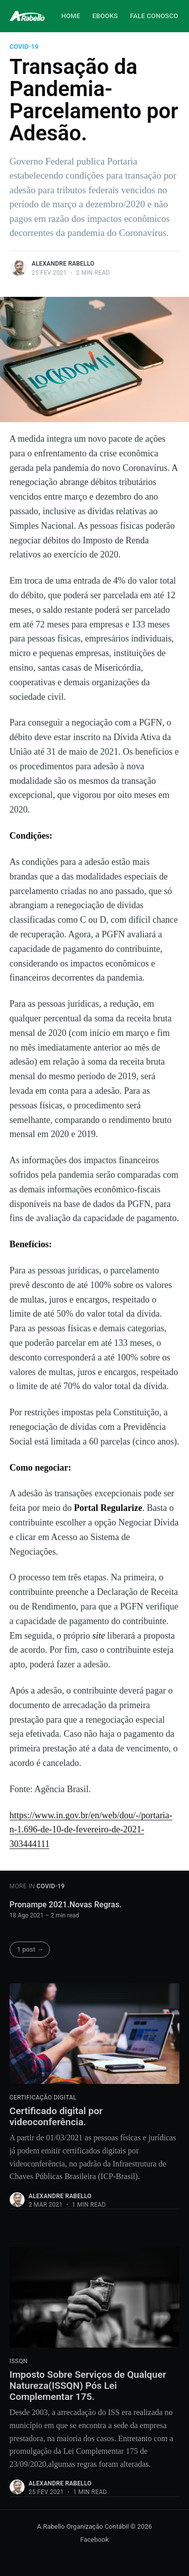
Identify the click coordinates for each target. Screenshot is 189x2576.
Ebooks (105, 16)
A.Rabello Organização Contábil (83, 2526)
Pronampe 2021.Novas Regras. (66, 1904)
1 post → (30, 1949)
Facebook (94, 2539)
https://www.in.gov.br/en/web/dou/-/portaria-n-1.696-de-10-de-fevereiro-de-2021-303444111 (91, 1829)
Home (70, 16)
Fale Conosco (154, 16)
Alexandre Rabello (63, 263)
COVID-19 (24, 46)
